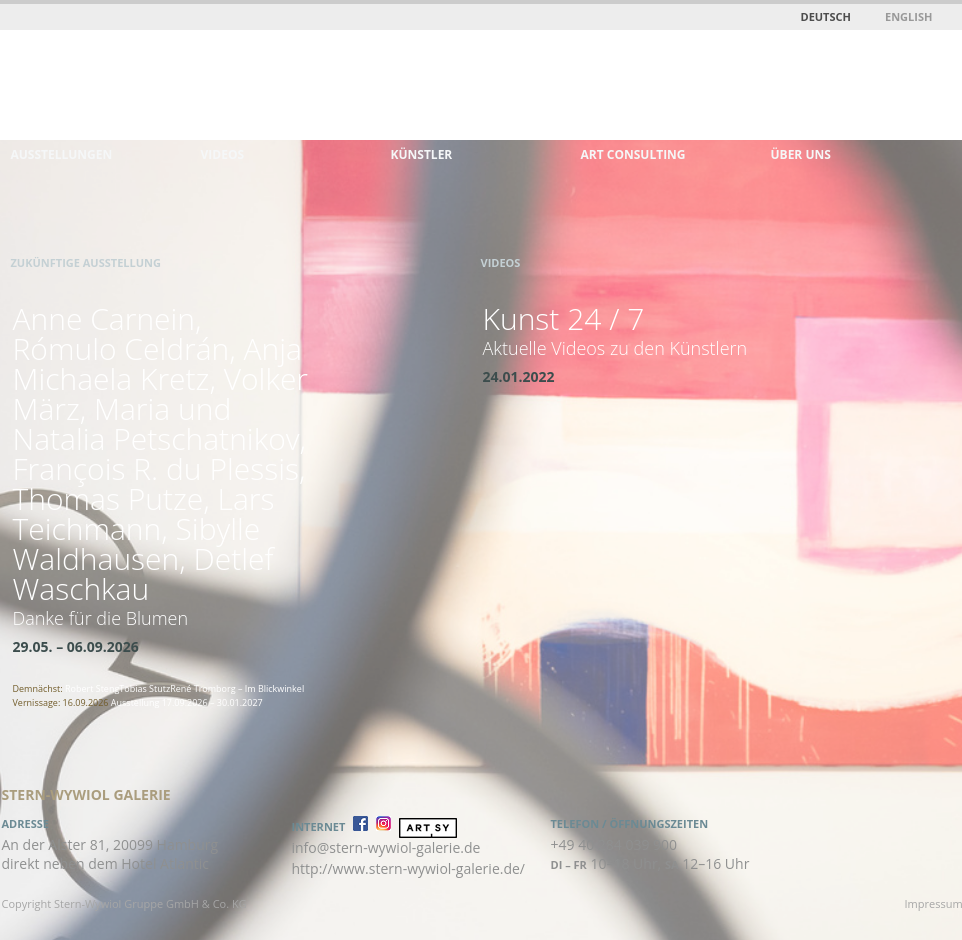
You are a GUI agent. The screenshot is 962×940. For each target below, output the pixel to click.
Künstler (422, 154)
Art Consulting (633, 154)
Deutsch (826, 16)
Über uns (801, 154)
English (908, 16)
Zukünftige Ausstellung (86, 262)
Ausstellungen (62, 154)
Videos (223, 154)
